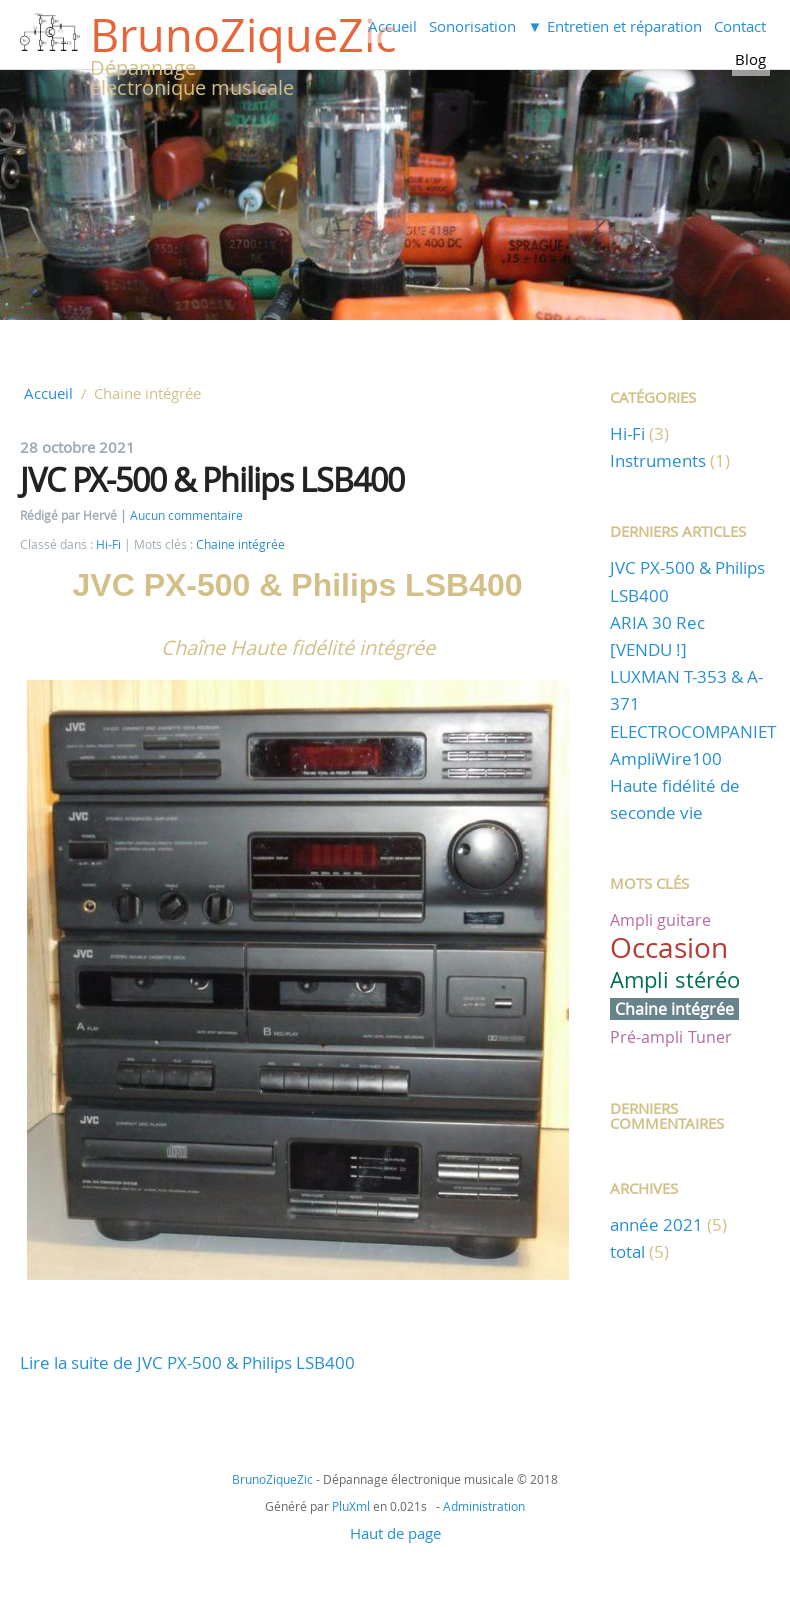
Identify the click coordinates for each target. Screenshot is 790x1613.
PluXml (351, 1506)
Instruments (658, 460)
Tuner (710, 1037)
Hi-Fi (108, 544)
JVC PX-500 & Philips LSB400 (212, 479)
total (629, 1251)
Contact (740, 26)
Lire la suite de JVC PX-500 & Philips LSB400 (187, 1362)
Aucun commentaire (186, 515)
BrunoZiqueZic (243, 35)
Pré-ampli (646, 1037)
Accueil (392, 26)
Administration (484, 1506)
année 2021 (656, 1224)
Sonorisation (472, 26)
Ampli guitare (660, 920)
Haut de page (395, 1533)
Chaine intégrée (240, 544)
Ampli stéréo (675, 979)
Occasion (669, 947)
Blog (750, 59)
